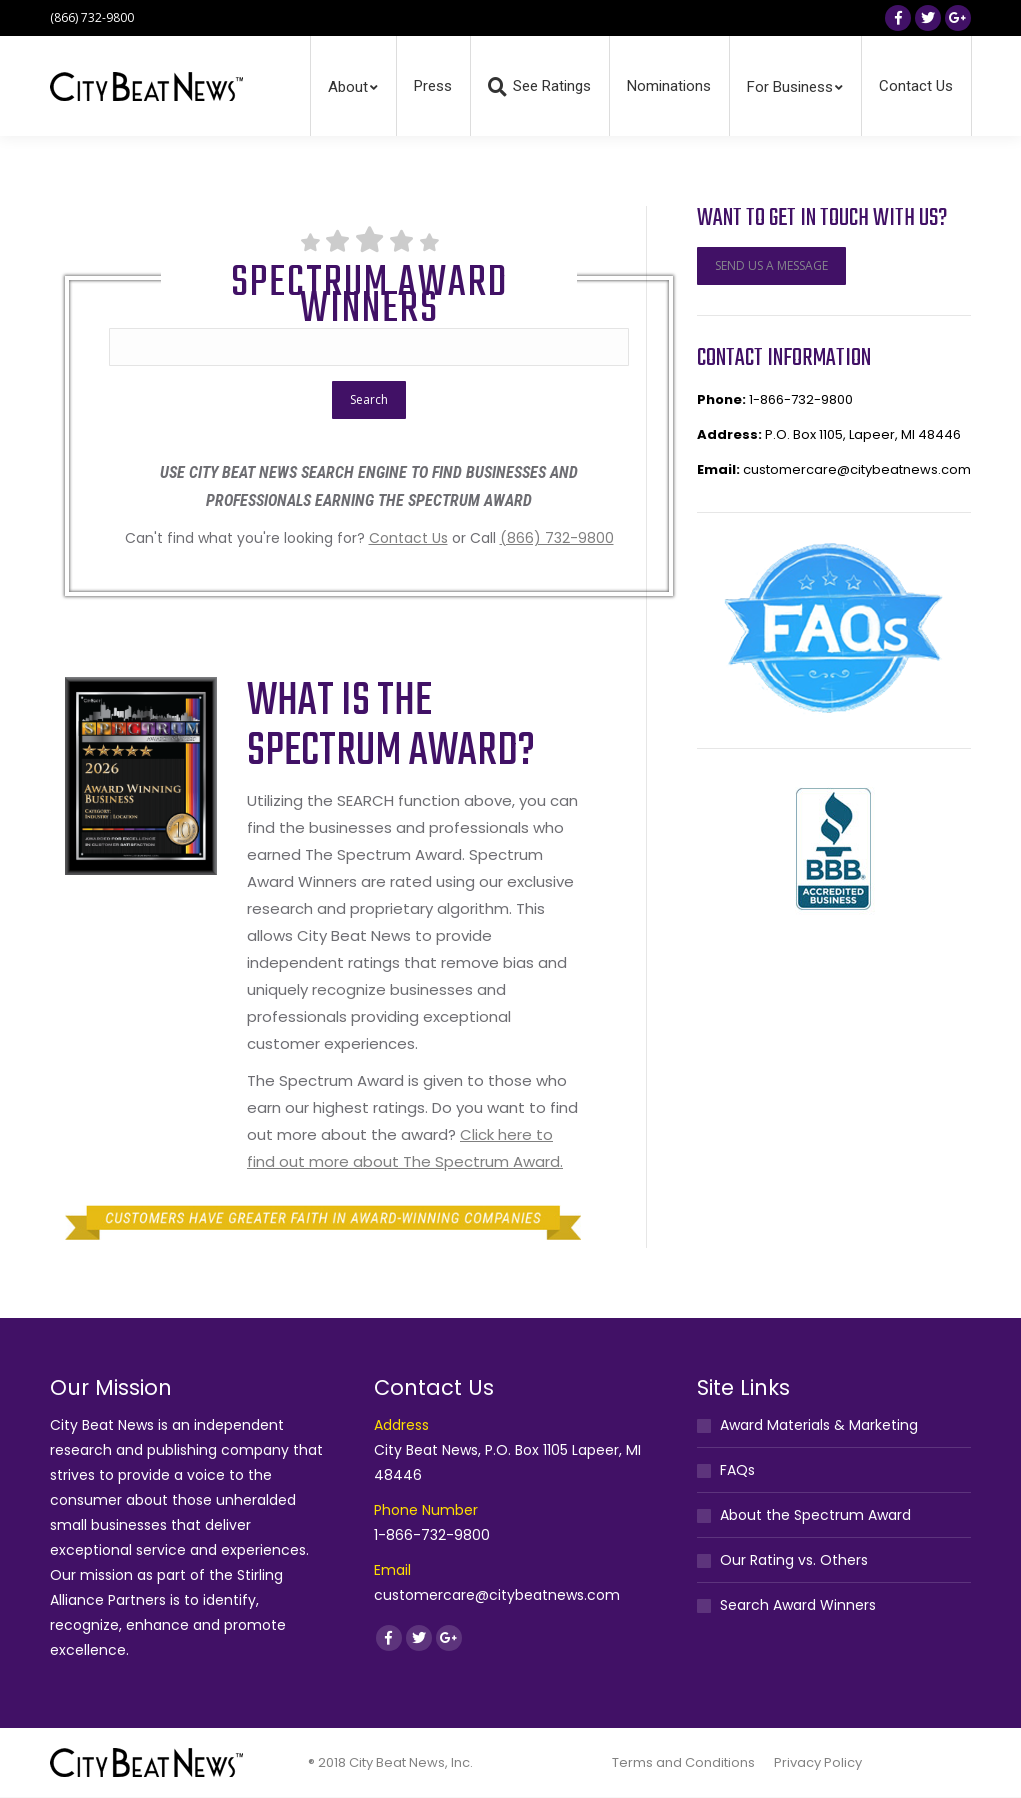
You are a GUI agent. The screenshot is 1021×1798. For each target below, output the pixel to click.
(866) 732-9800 (557, 538)
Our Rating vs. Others (794, 1560)
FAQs (737, 1470)
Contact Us (408, 538)
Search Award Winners (798, 1605)
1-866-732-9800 (801, 399)
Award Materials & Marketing (819, 1425)
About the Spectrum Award (815, 1515)
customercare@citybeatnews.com (857, 469)
